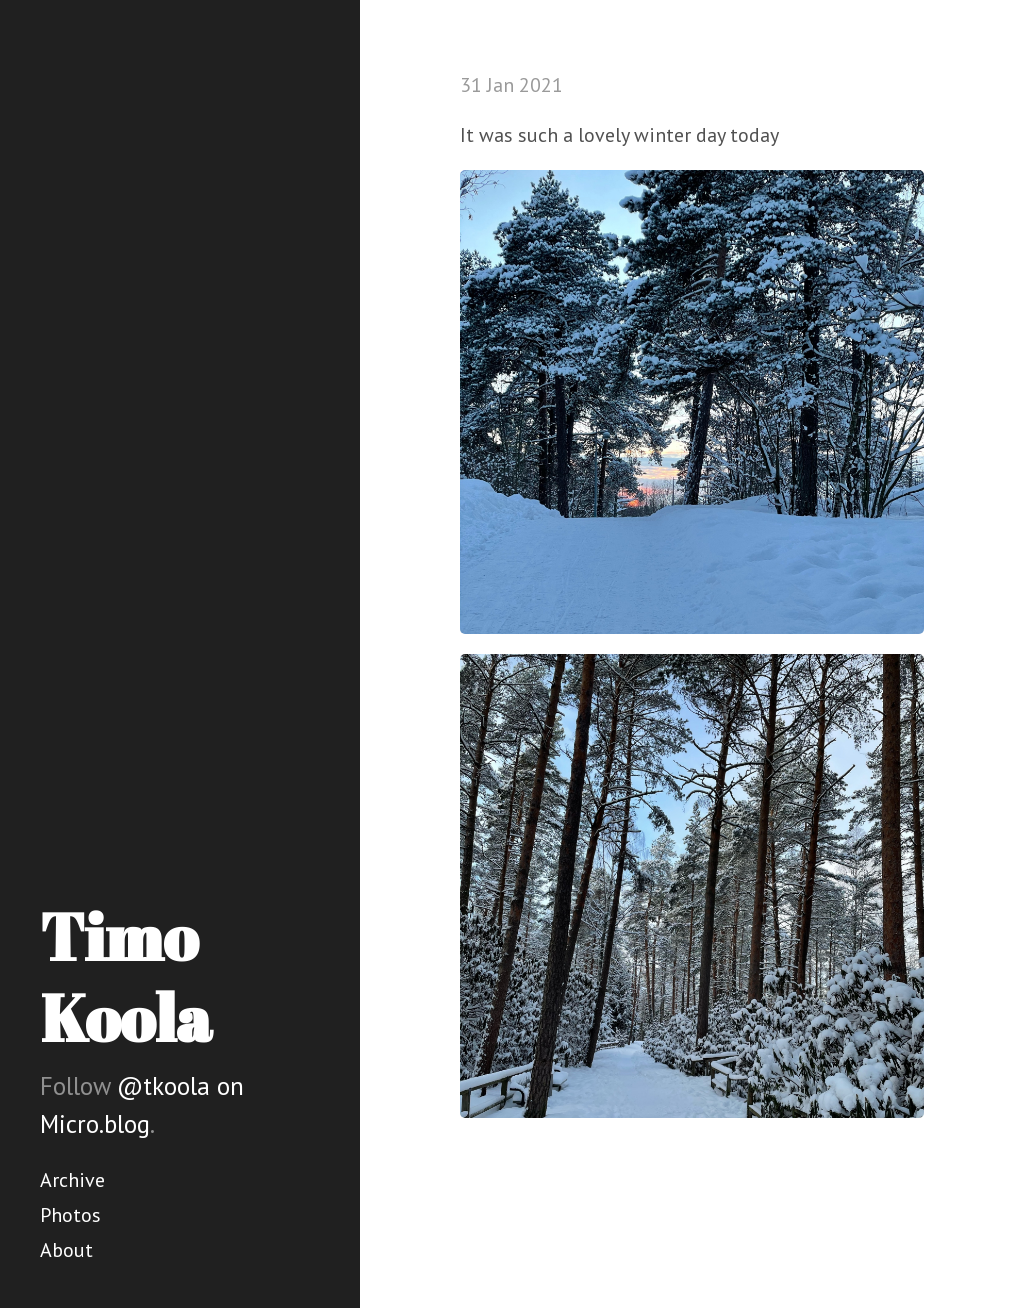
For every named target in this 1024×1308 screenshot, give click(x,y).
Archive (72, 1180)
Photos (70, 1215)
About (66, 1250)
